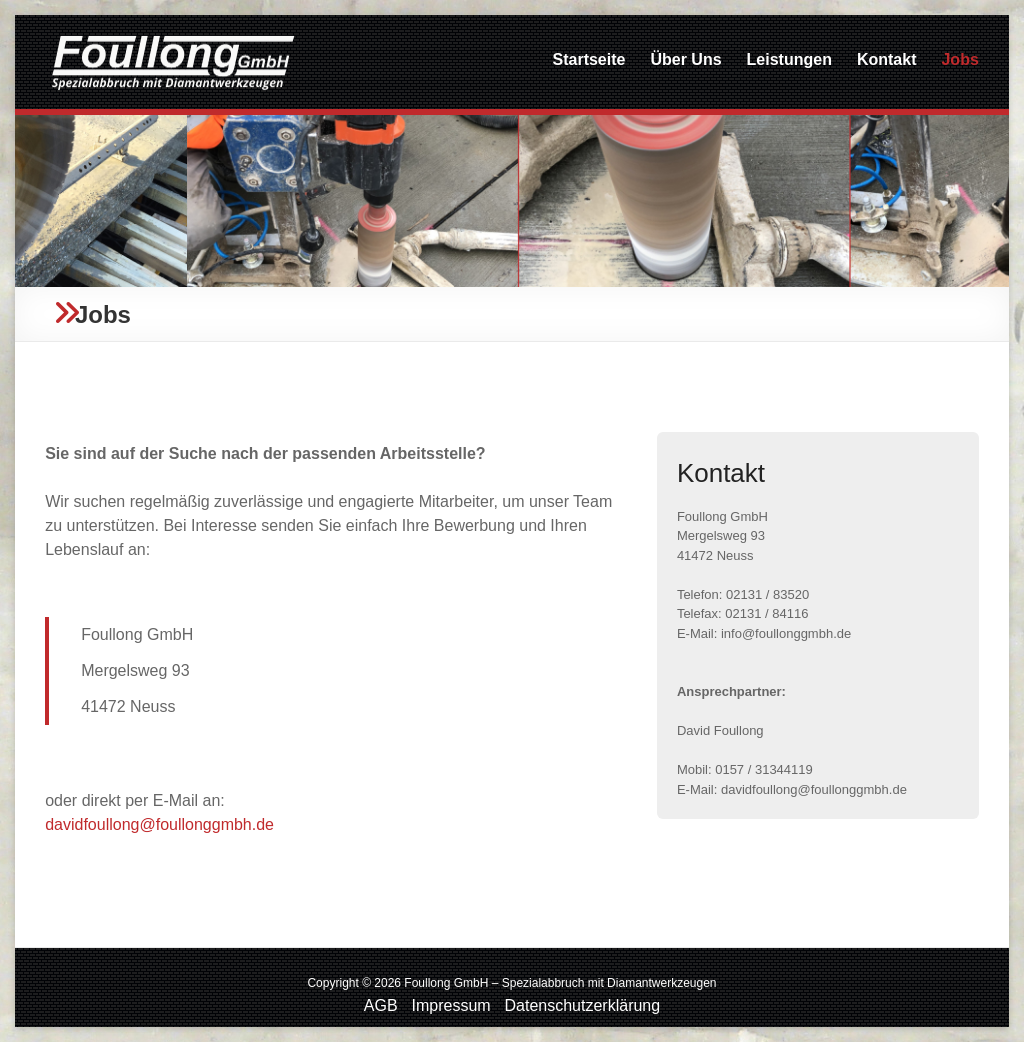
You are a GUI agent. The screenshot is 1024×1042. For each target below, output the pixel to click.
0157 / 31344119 (764, 769)
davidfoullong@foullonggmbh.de (159, 824)
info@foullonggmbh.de (786, 633)
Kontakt (887, 59)
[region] (511, 201)
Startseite (589, 59)
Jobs (959, 59)
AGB (381, 1005)
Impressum (451, 1005)
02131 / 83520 (767, 594)
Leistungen (789, 59)
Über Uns (685, 59)
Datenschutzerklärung (583, 1005)
